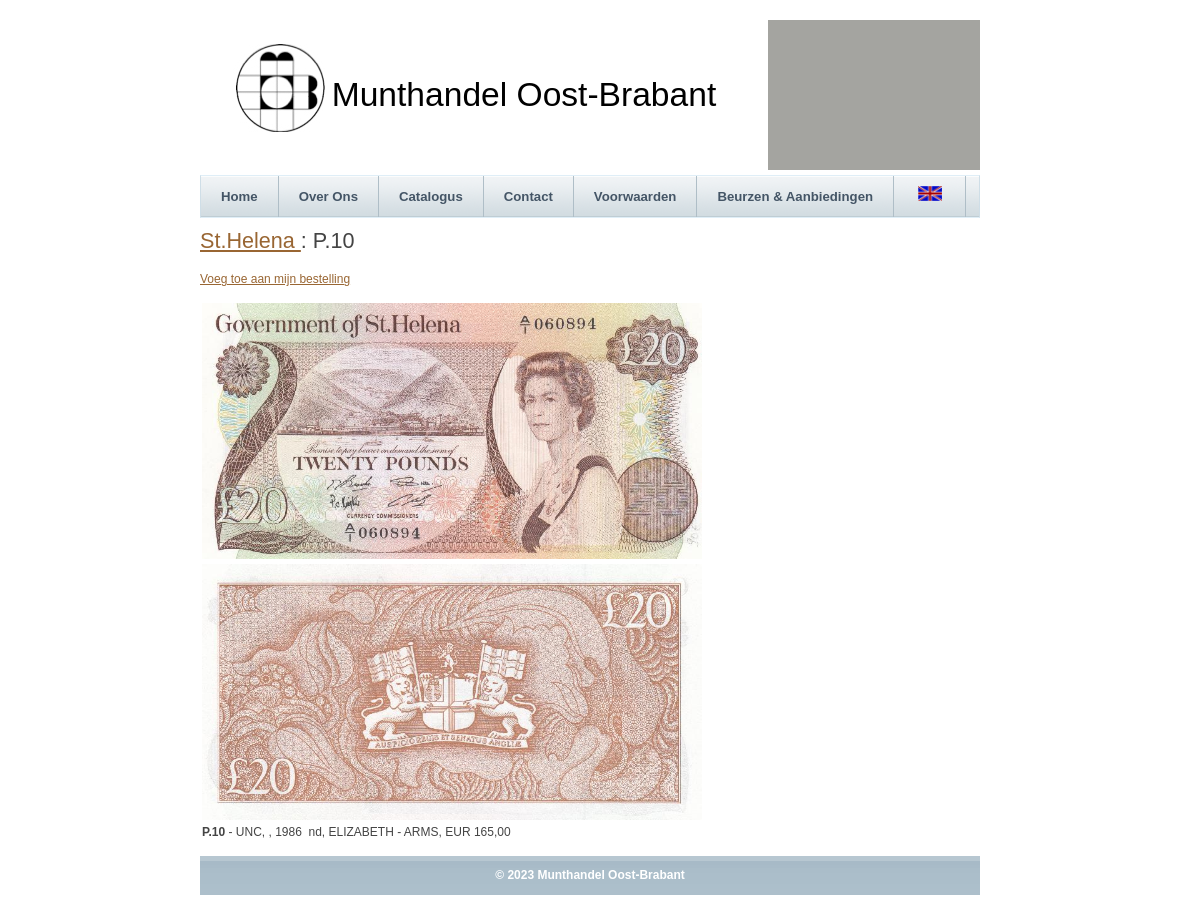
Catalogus (431, 196)
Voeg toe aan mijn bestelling (275, 279)
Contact (528, 196)
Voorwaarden (635, 196)
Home (239, 196)
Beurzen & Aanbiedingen (795, 196)
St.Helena (250, 240)
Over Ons (328, 196)
